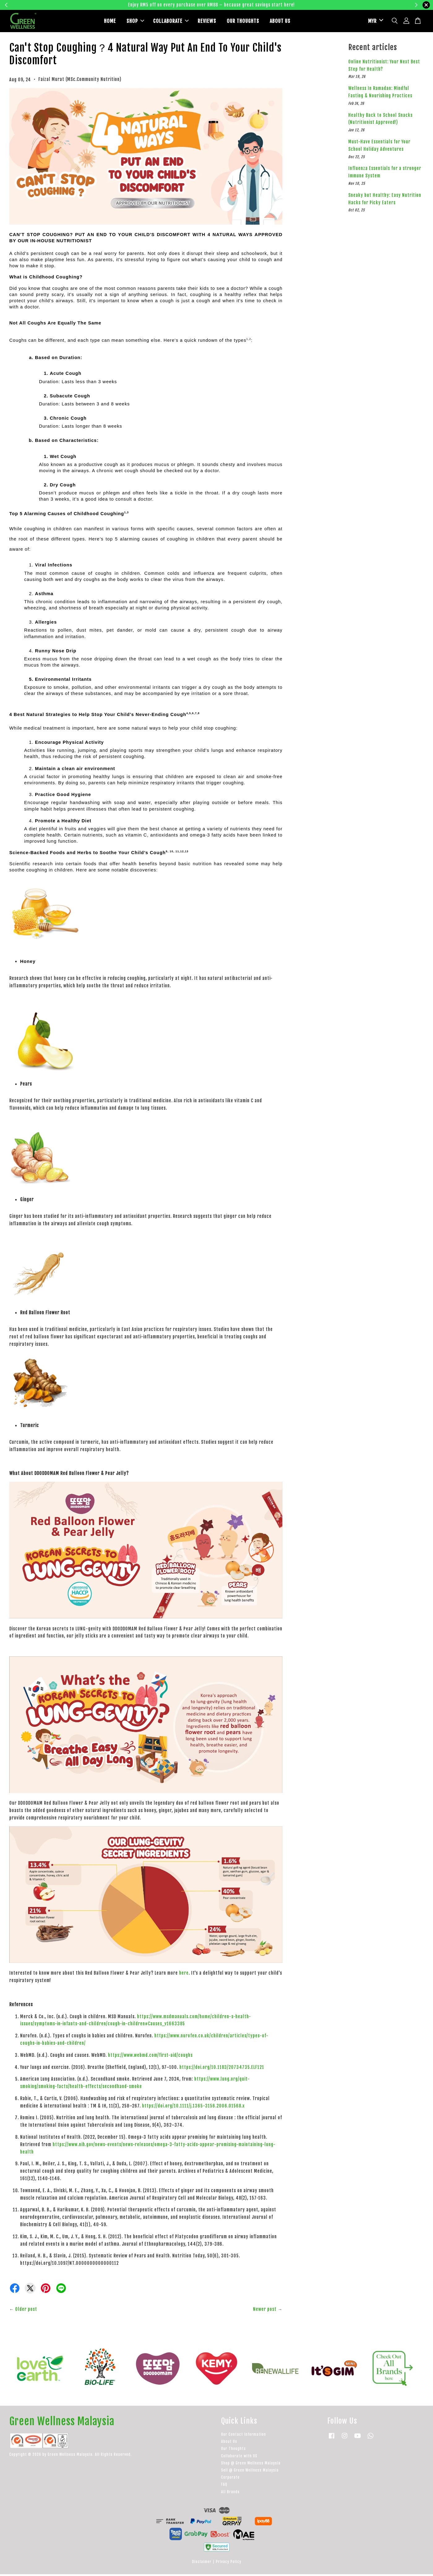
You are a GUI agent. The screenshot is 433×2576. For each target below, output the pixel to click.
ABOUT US (280, 22)
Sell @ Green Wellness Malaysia (250, 2472)
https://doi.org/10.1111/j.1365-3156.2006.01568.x (193, 2107)
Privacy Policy (228, 2563)
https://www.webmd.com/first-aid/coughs (150, 2057)
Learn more (313, 4)
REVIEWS (207, 22)
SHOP (135, 22)
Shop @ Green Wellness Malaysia (251, 2465)
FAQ (224, 2486)
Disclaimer (202, 2563)
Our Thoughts (233, 2450)
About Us (229, 2443)
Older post (26, 2311)
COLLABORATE (171, 22)
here (184, 1974)
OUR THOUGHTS (243, 22)
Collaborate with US (239, 2457)
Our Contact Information (243, 2436)
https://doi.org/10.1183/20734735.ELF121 (221, 2068)
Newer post (265, 2311)
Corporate (230, 2479)
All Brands (230, 2493)
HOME (110, 22)
